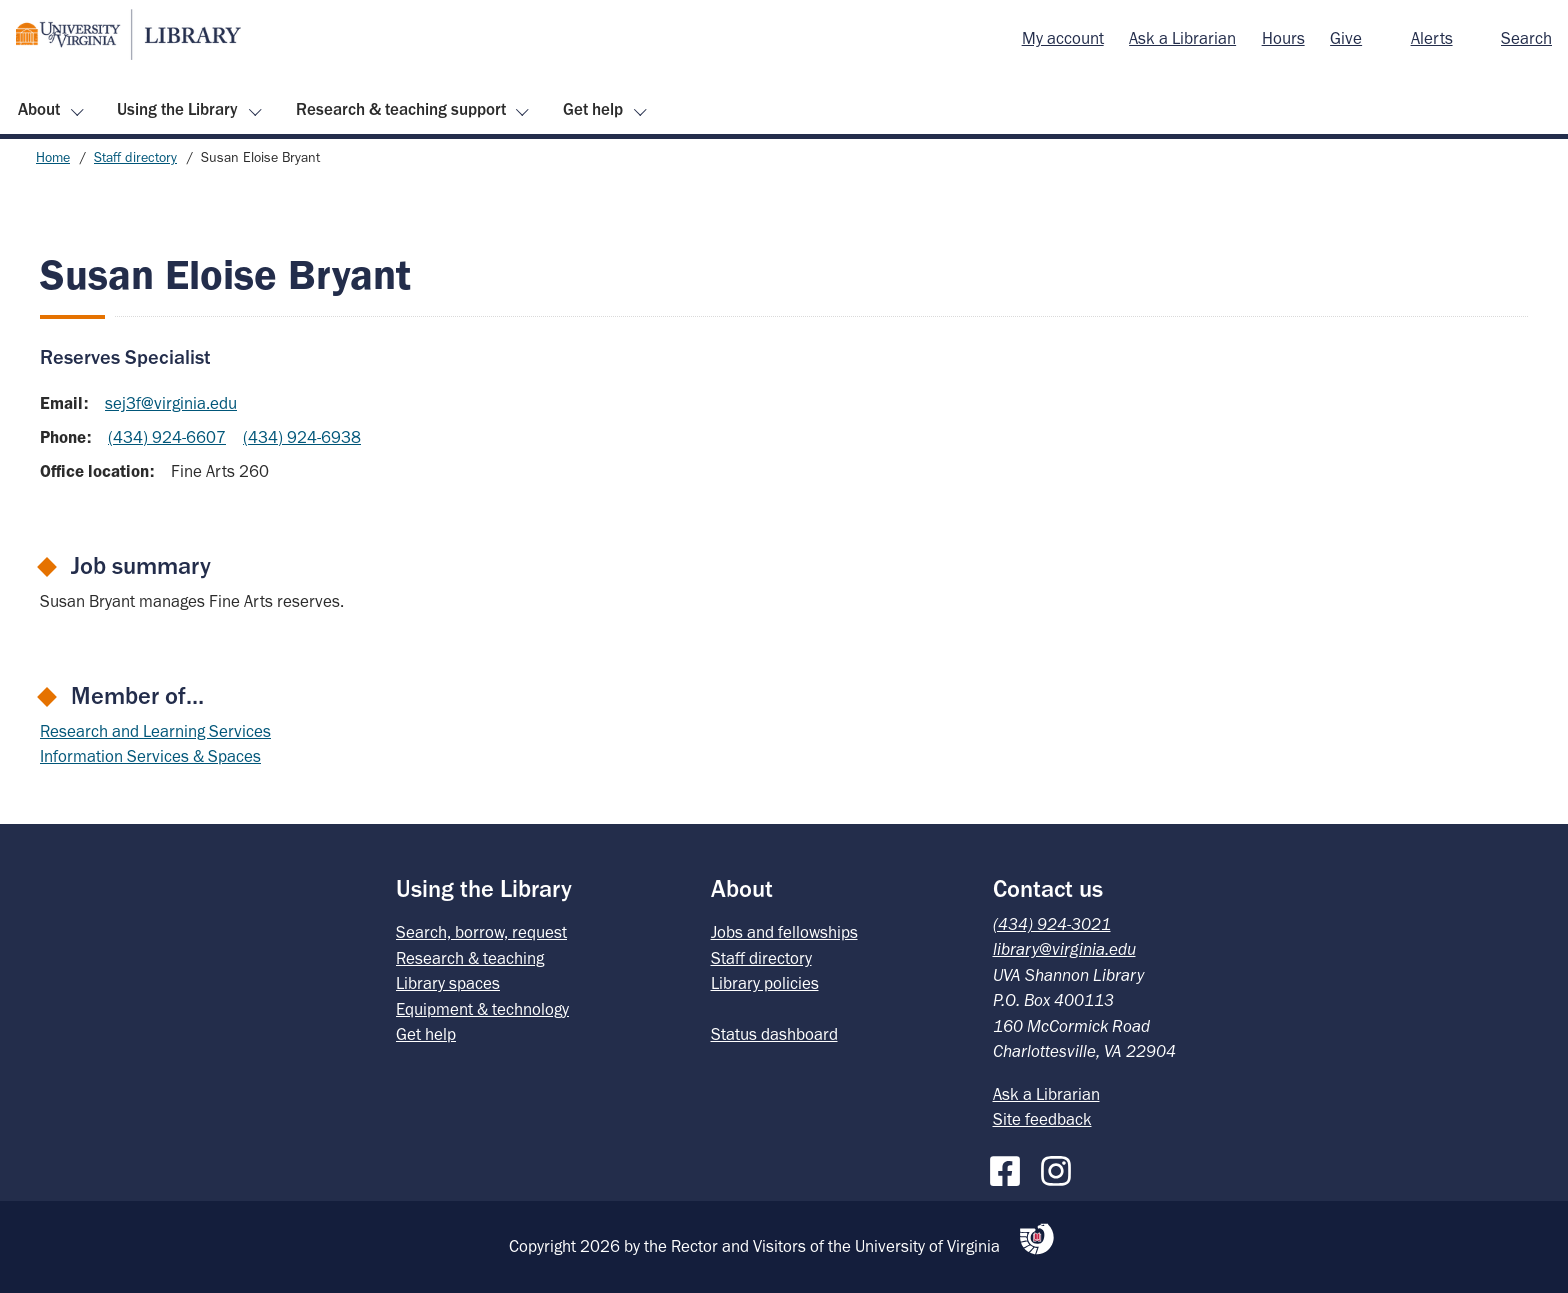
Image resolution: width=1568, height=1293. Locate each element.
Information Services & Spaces (150, 756)
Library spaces (448, 983)
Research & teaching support (401, 109)
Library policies (765, 983)
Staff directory (135, 157)
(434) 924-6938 (302, 437)
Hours (1283, 38)
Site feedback (1042, 1119)
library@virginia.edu (1064, 949)
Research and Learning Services (155, 731)
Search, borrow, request (481, 932)
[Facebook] (1010, 1167)
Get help (593, 109)
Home (53, 157)
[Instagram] (1061, 1167)
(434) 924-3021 (1052, 924)
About (39, 109)
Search (1526, 38)
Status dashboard (774, 1034)
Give (1346, 38)
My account (1063, 38)
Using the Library (177, 109)
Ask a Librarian (1182, 38)
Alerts (1432, 38)
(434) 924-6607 (167, 437)
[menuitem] (1063, 39)
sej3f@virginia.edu (171, 403)
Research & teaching (470, 958)
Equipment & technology (482, 1009)
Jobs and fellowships (784, 932)
